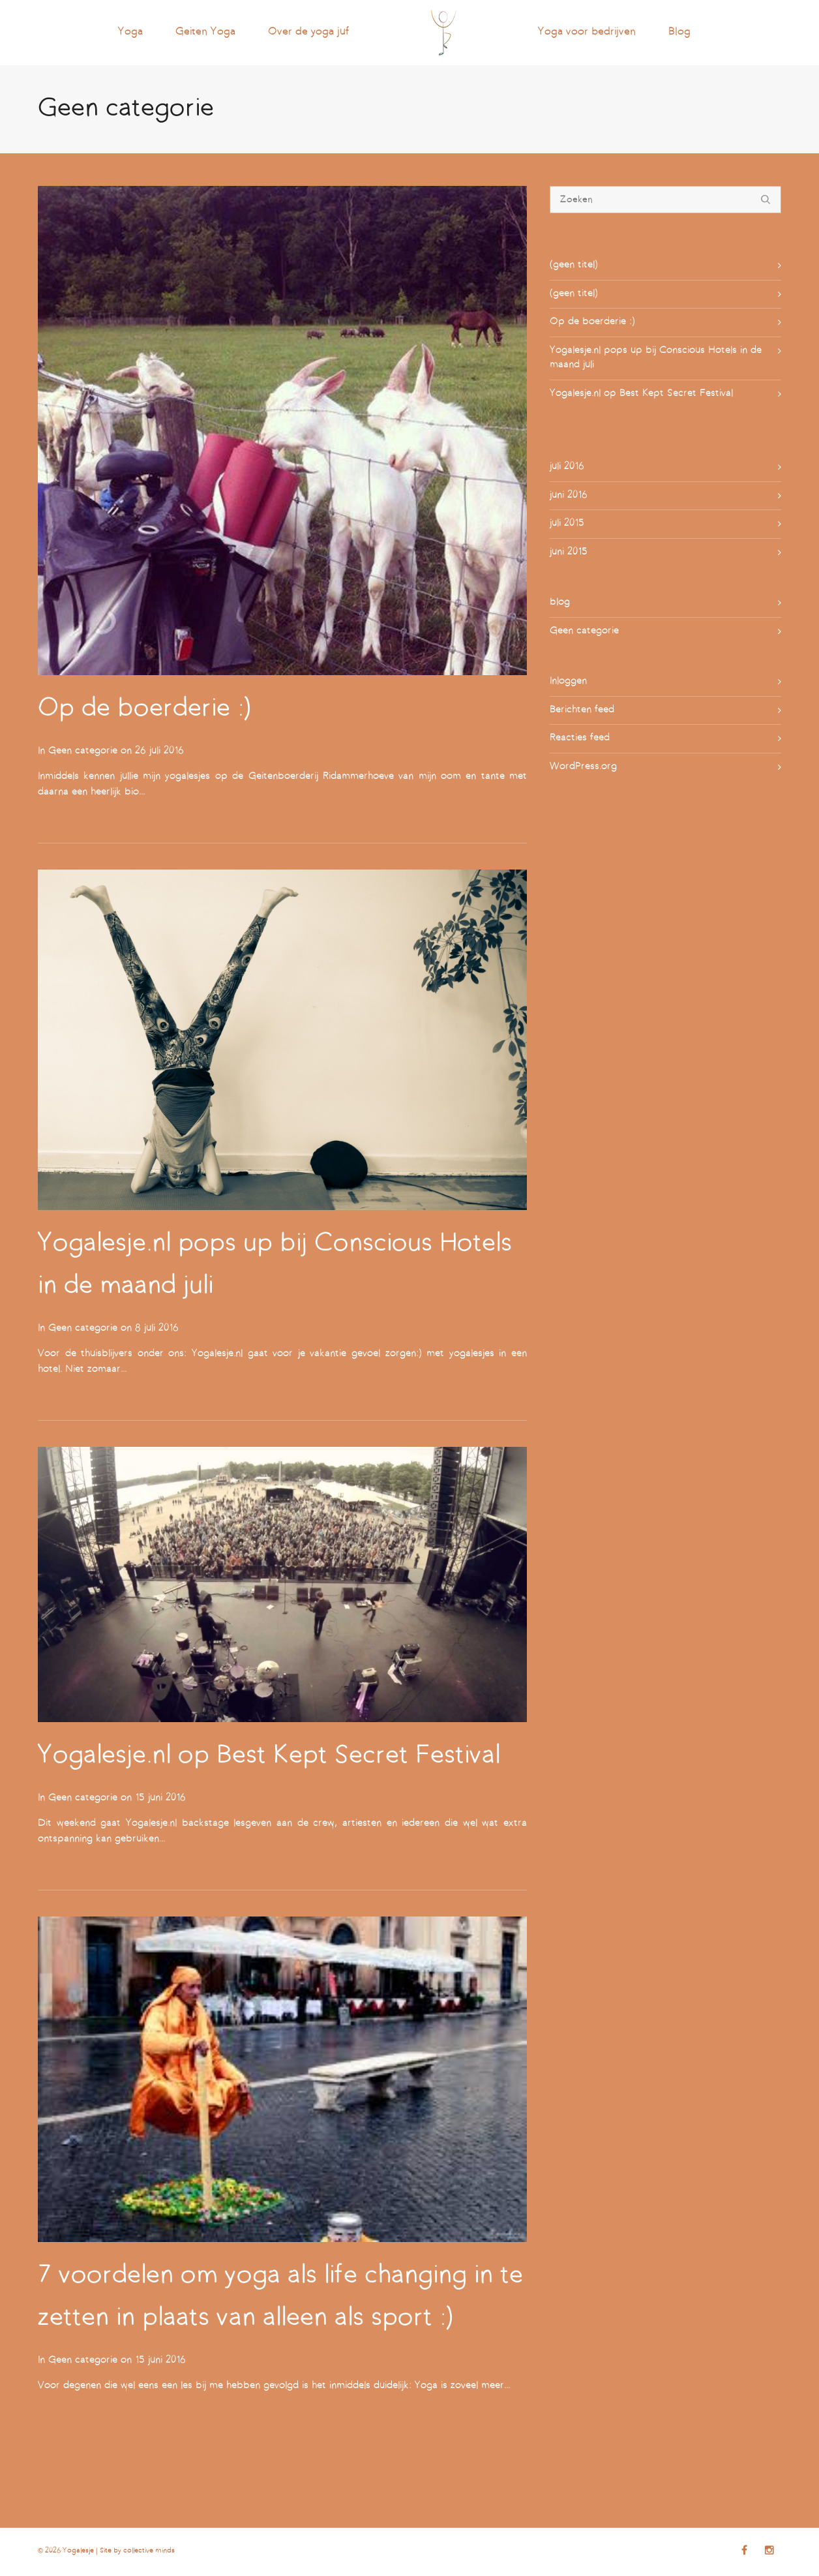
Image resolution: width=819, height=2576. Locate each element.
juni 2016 (569, 495)
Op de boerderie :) (144, 709)
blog (560, 602)
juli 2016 (567, 466)
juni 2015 (569, 552)
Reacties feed (580, 738)
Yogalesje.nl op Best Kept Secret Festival (269, 1756)
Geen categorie (82, 751)
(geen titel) (574, 265)
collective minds (149, 2551)
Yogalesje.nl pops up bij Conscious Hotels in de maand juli (656, 358)
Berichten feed (582, 710)
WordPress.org (583, 766)
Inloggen (568, 681)
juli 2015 (567, 523)
